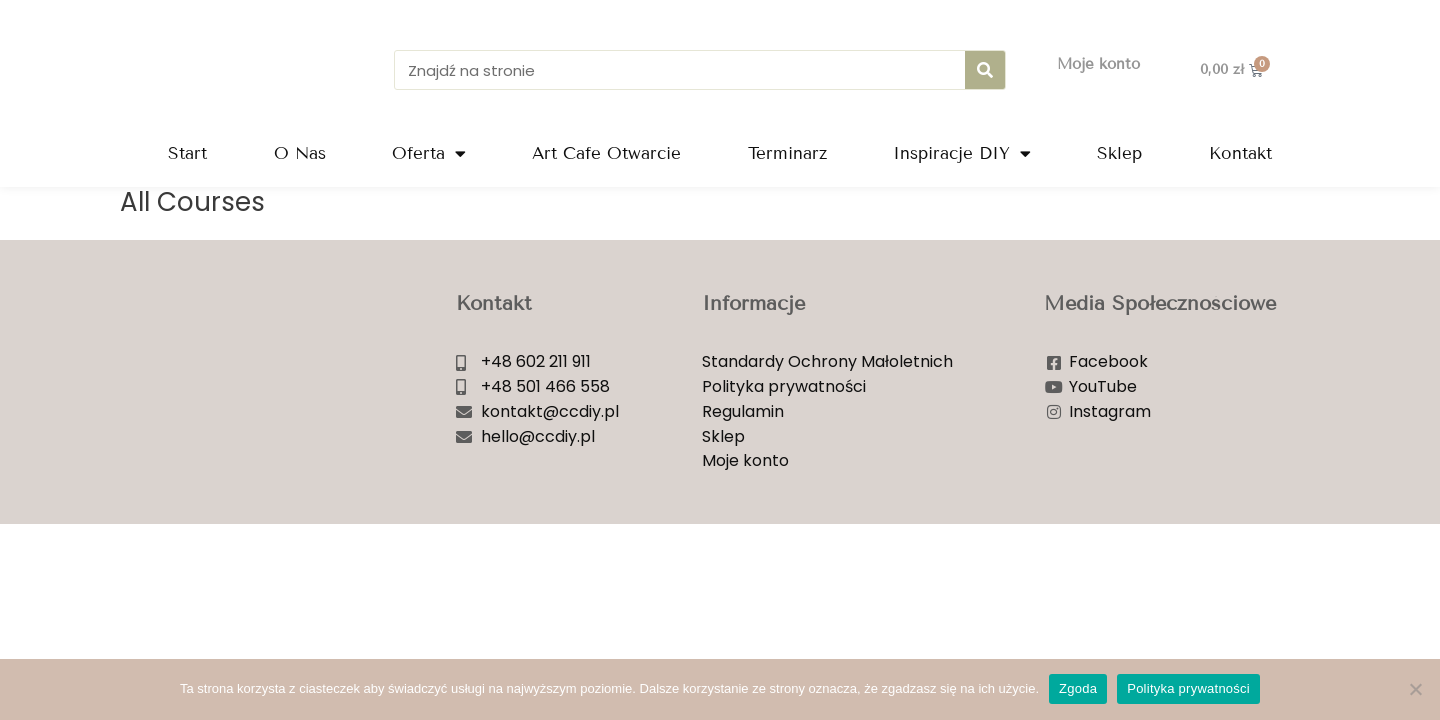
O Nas (300, 153)
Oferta (429, 153)
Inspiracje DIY (962, 153)
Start (187, 153)
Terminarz (787, 153)
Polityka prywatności (1188, 688)
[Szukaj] (985, 70)
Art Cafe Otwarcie (606, 153)
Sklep (1119, 153)
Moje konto (1098, 64)
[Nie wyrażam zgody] (1415, 689)
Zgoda (1078, 688)
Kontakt (1240, 153)
